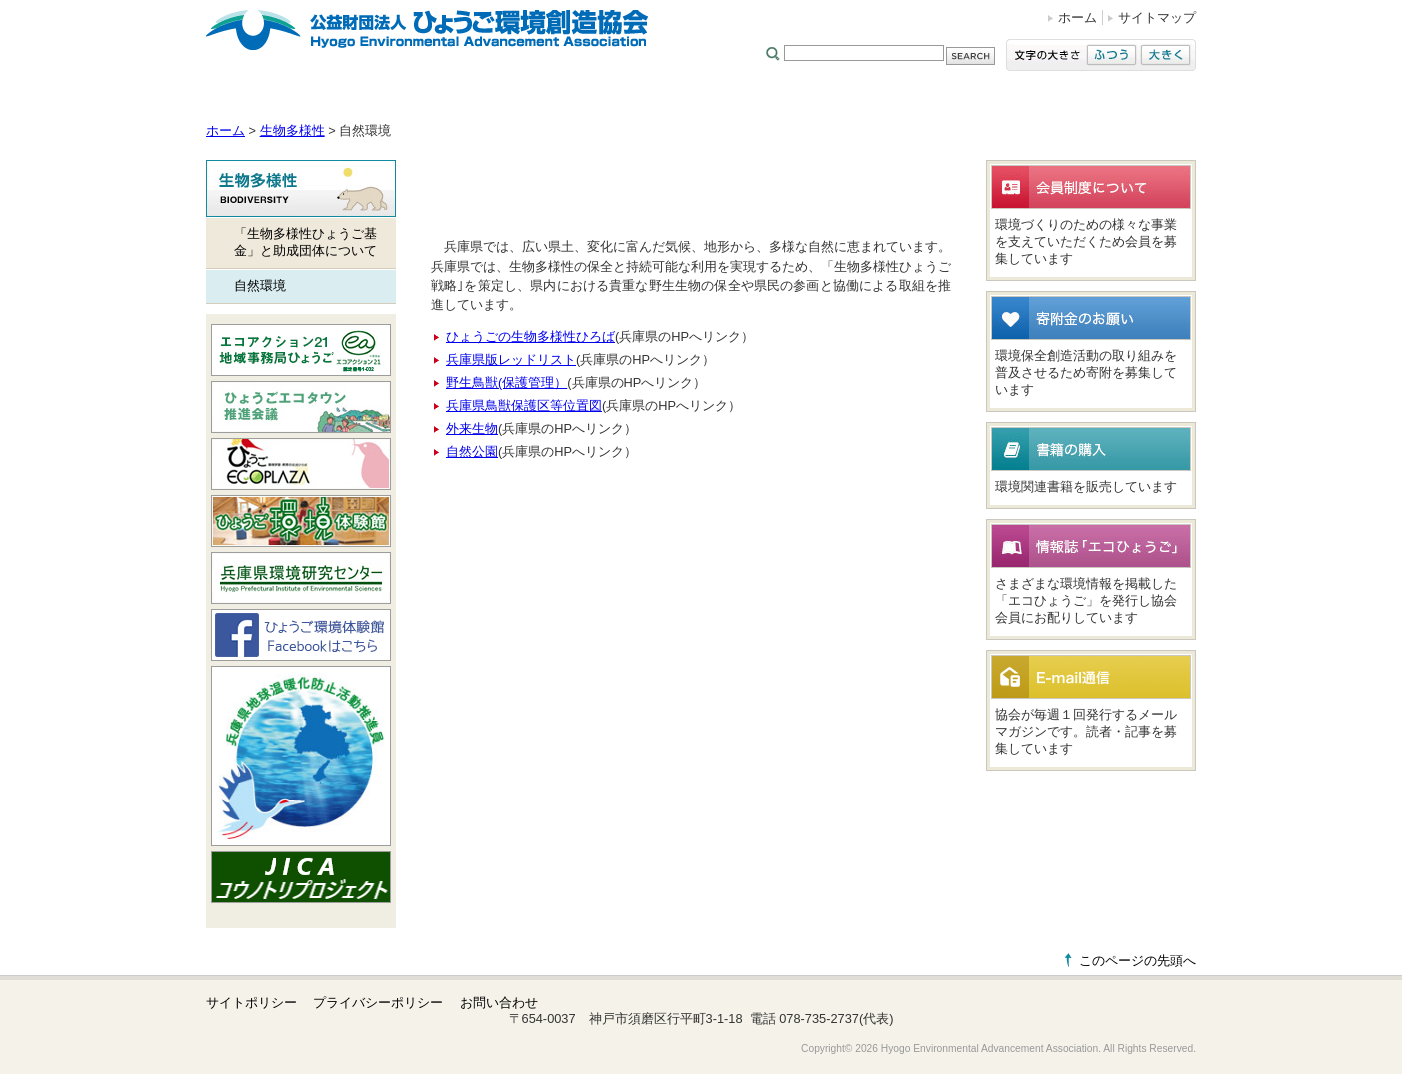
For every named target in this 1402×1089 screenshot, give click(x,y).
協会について (260, 99)
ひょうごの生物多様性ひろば (530, 336)
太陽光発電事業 (1144, 99)
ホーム (1077, 17)
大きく (1165, 55)
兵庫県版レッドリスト (511, 359)
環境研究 (1042, 99)
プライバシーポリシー (378, 1002)
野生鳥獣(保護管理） (506, 382)
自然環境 (260, 285)
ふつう (1111, 55)
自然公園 (472, 451)
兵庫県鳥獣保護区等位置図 (524, 405)
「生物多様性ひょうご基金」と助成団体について (305, 242)
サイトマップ (1157, 17)
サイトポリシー (251, 1002)
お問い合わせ (499, 1002)
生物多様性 (640, 99)
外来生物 (472, 428)
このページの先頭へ (1137, 960)
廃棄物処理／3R (925, 99)
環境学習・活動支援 (391, 99)
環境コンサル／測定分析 (774, 99)
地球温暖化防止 (530, 99)
